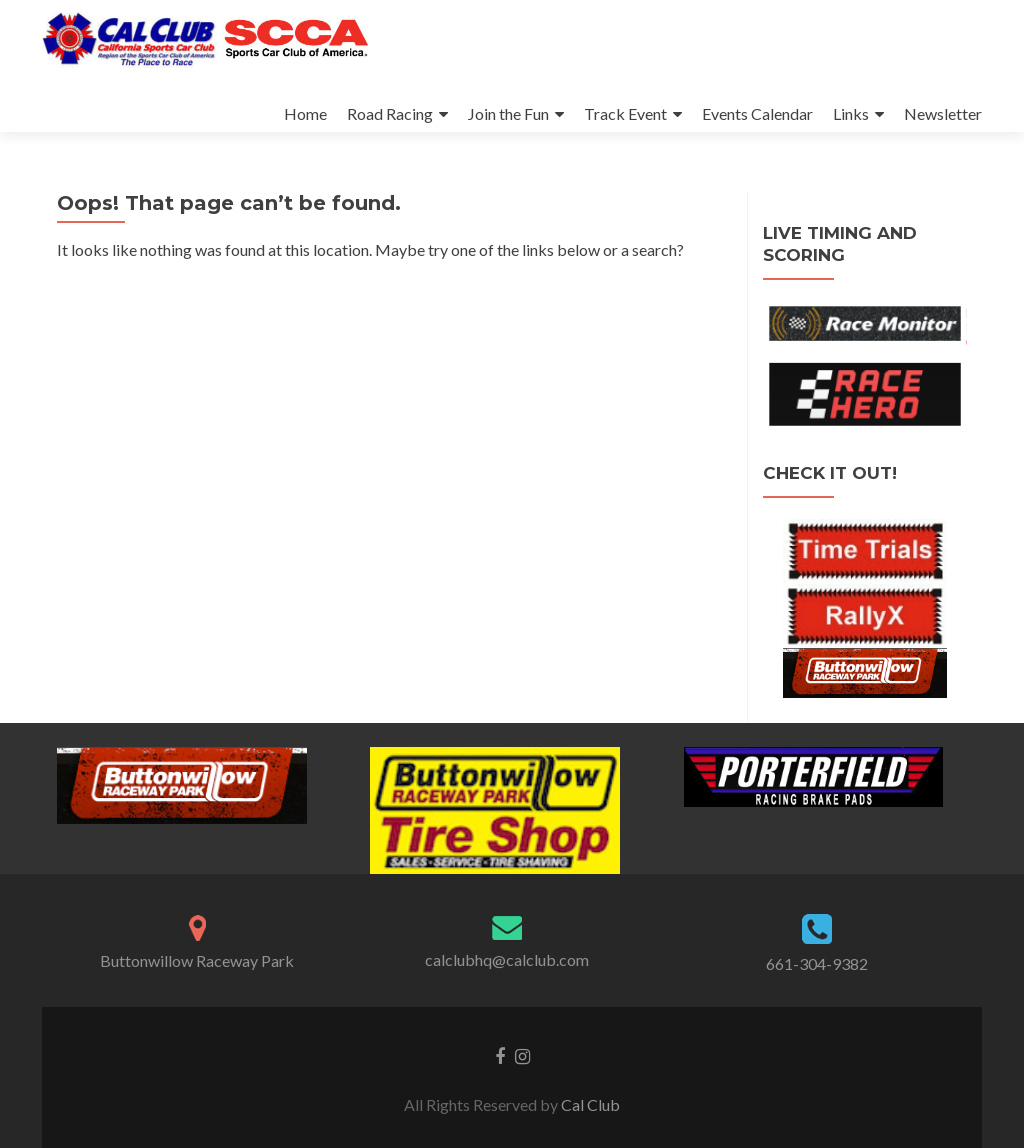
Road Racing (390, 113)
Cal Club (590, 1104)
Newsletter (943, 113)
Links (851, 113)
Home (305, 113)
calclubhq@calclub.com (507, 959)
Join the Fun (508, 113)
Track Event (625, 113)
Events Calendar (757, 113)
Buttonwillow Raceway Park (197, 960)
